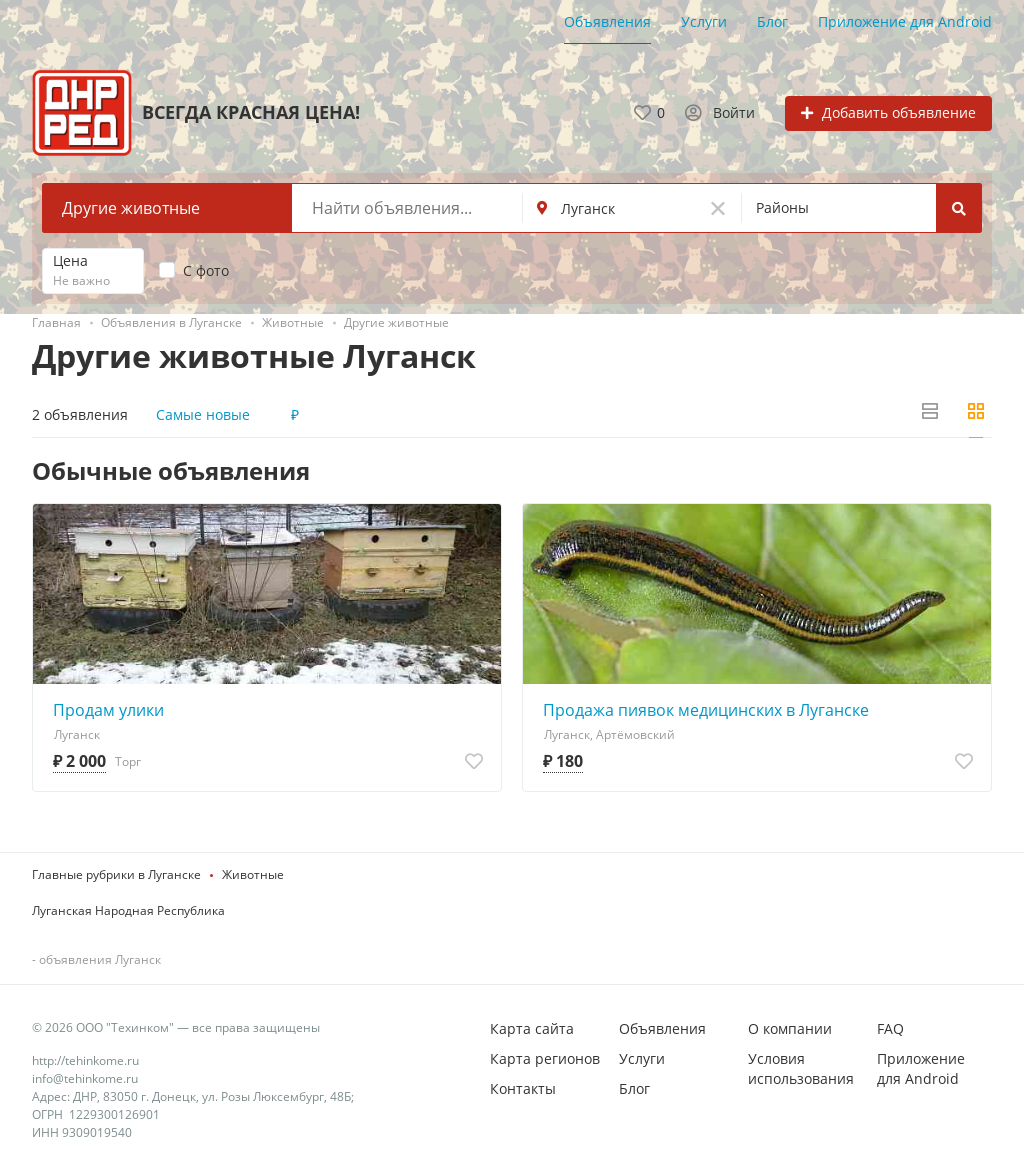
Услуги (704, 21)
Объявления (607, 21)
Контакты (523, 1088)
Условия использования (801, 1068)
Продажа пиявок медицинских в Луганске (706, 710)
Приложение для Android (905, 21)
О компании (790, 1028)
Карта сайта (532, 1028)
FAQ (890, 1028)
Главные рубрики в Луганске (116, 874)
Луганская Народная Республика (128, 910)
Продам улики (108, 710)
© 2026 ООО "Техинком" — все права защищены (176, 1027)
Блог (772, 21)
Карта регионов (545, 1058)
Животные (253, 874)
